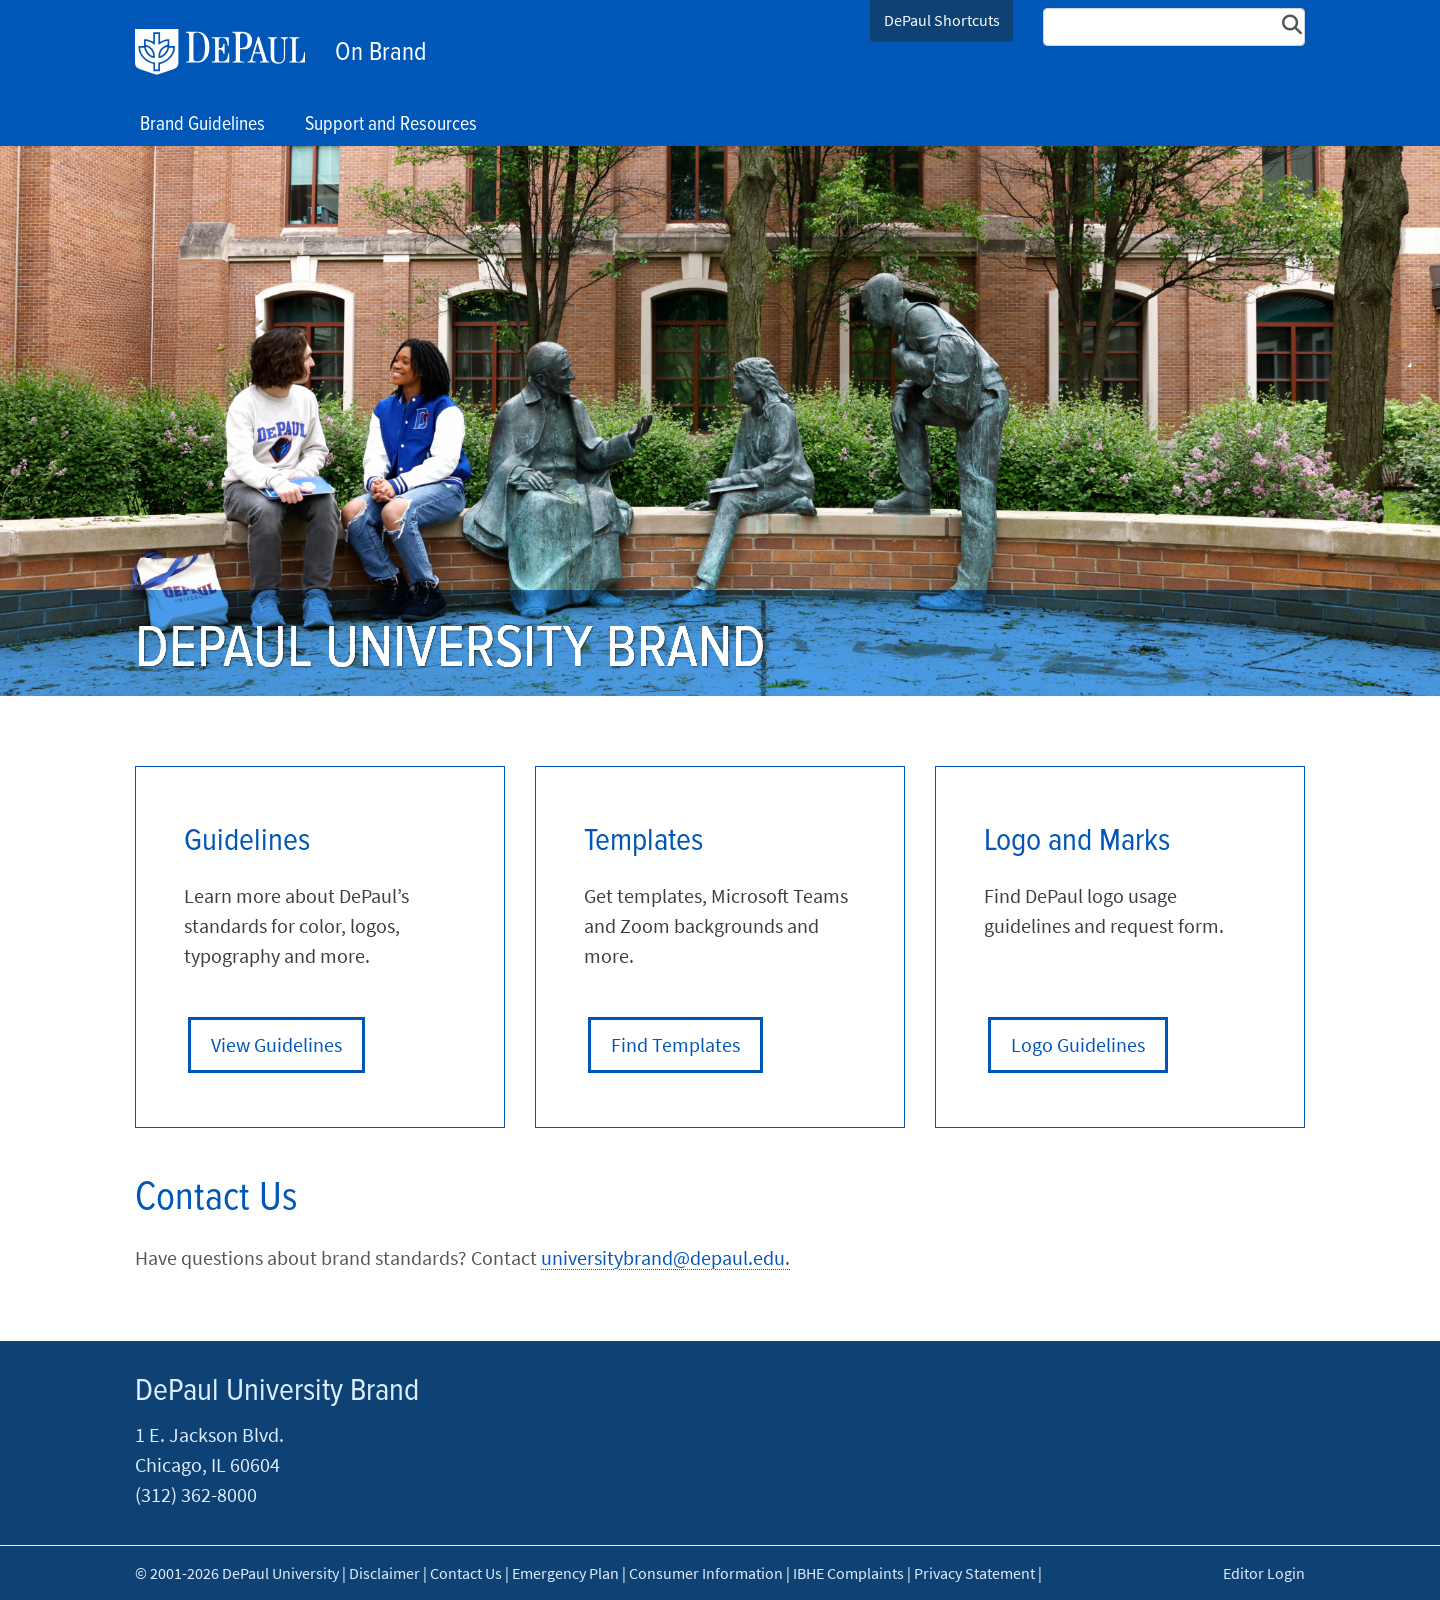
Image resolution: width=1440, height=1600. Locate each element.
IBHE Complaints (848, 1573)
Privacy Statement (974, 1573)
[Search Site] (1174, 27)
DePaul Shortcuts (942, 20)
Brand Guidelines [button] (202, 125)
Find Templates (675, 1044)
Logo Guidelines (1078, 1044)
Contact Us (466, 1573)
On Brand (380, 53)
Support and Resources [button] (391, 125)
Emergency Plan (565, 1573)
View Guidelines (276, 1044)
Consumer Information (706, 1573)
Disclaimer (384, 1573)
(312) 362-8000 (196, 1494)
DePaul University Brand (277, 1391)
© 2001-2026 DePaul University (237, 1573)
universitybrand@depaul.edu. (665, 1257)
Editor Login (1264, 1573)
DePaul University (230, 52)
